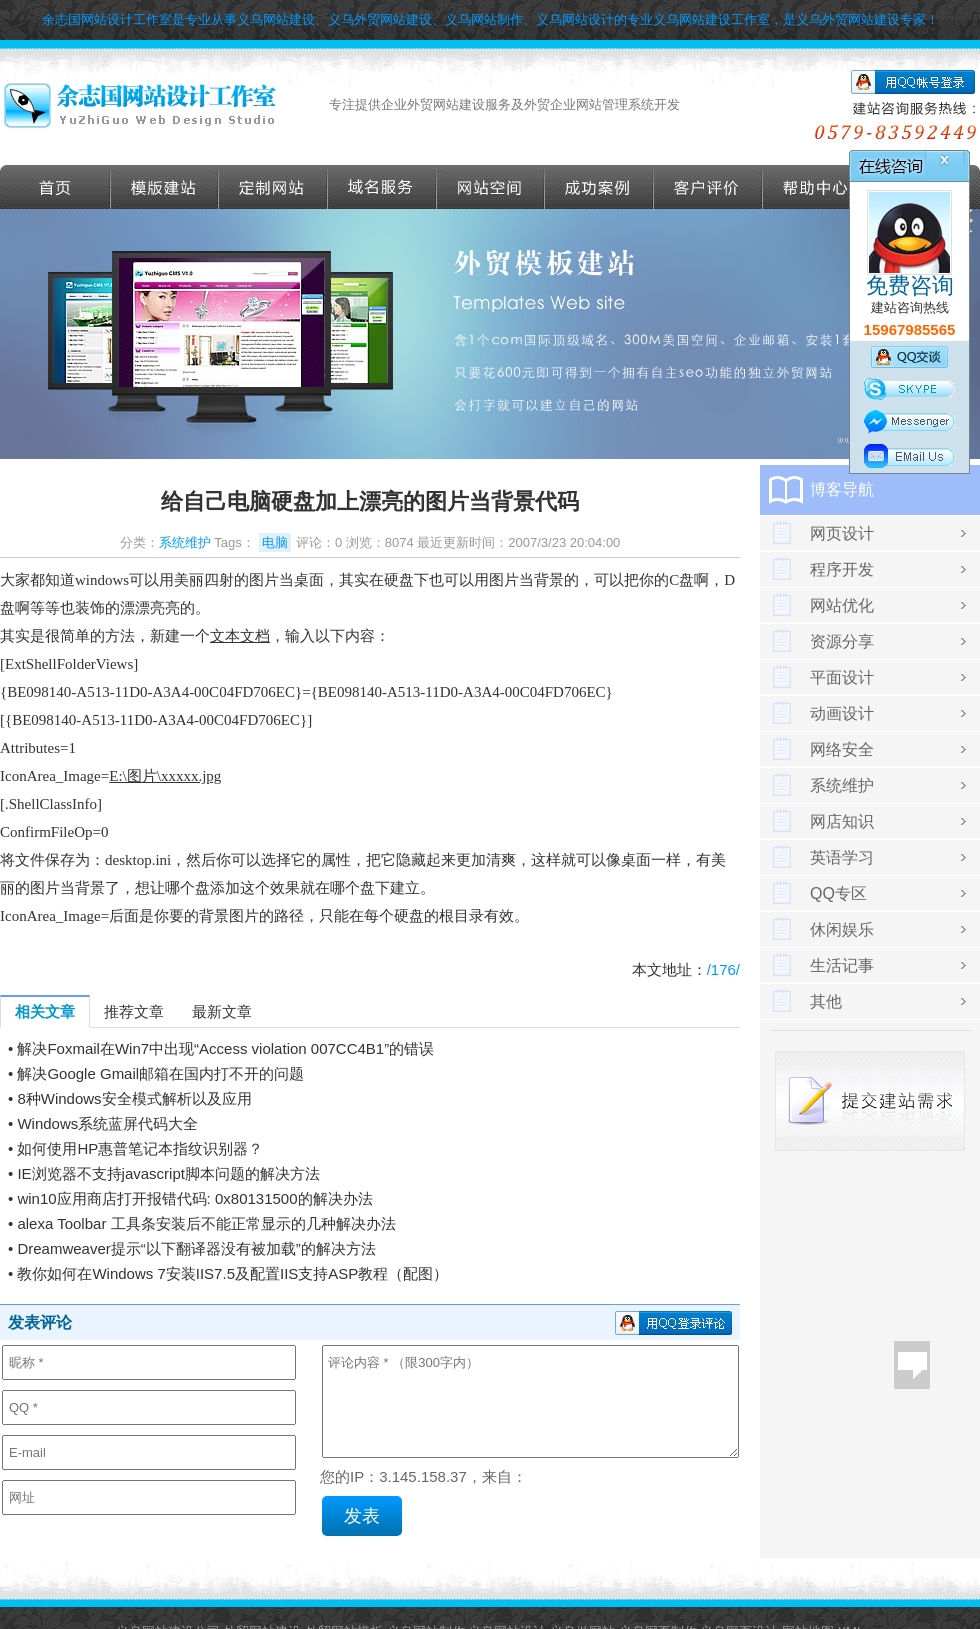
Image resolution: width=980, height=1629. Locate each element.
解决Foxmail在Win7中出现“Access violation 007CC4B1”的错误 (225, 1048)
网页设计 (842, 533)
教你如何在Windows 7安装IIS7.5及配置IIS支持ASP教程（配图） (232, 1273)
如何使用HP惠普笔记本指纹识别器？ (140, 1148)
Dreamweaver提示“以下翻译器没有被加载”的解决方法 (196, 1248)
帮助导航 (817, 187)
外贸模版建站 (165, 187)
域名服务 (382, 187)
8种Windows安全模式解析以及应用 (134, 1098)
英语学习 (842, 857)
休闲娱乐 (842, 929)
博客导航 (842, 489)
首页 (55, 187)
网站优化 (842, 605)
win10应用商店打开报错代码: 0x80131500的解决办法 (194, 1198)
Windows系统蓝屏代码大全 (107, 1123)
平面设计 (842, 677)
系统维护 (185, 542)
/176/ (723, 969)
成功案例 (599, 187)
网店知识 (842, 821)
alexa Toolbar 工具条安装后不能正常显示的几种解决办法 (206, 1223)
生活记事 (842, 965)
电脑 (275, 542)
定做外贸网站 (273, 187)
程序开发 (842, 569)
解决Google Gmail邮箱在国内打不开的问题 (160, 1073)
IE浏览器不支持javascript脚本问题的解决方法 (168, 1173)
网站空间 (491, 187)
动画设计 (842, 713)
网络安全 (842, 749)
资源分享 (842, 641)
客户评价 (708, 187)
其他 (826, 1001)
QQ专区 (838, 893)
